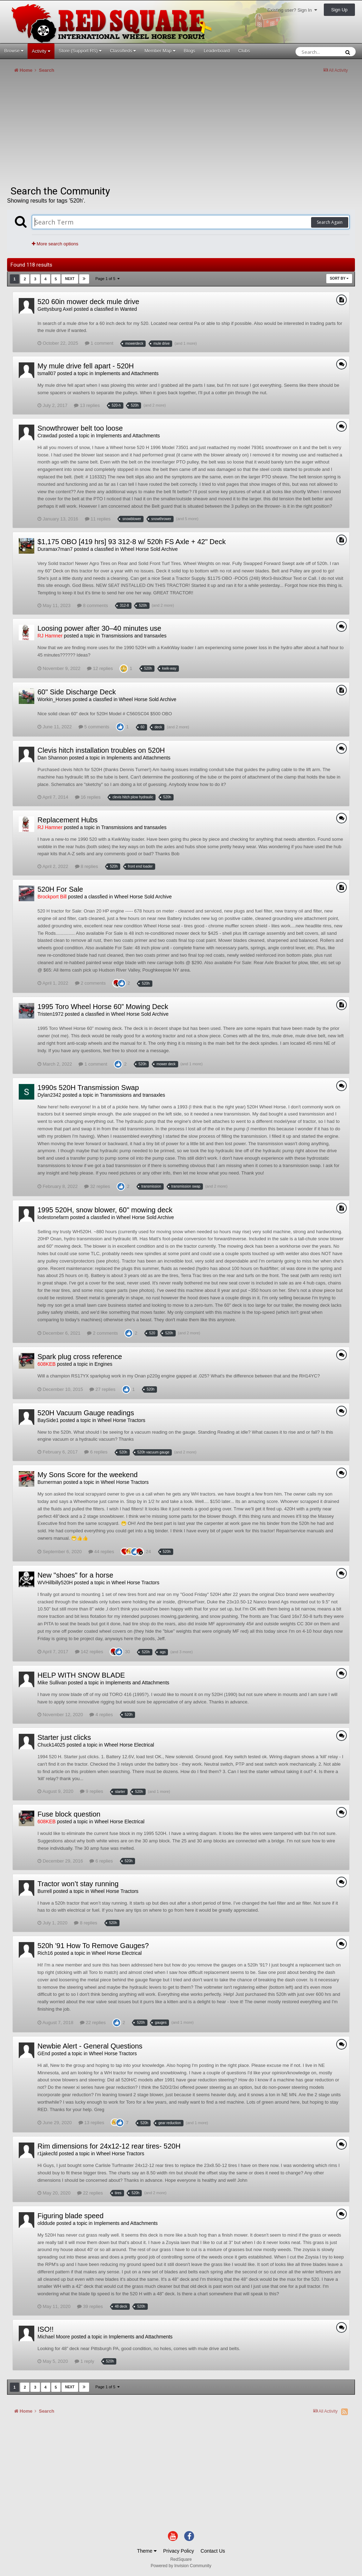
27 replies (102, 1389)
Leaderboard (217, 50)
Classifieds (123, 50)
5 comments (93, 726)
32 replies (97, 1186)
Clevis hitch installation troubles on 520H (101, 750)
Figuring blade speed (70, 2216)
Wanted (128, 309)
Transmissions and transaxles (134, 636)
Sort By (339, 278)
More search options (55, 243)
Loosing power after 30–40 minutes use (99, 628)
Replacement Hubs (67, 820)
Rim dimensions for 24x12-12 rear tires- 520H (109, 2146)
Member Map (159, 50)
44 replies (101, 1551)
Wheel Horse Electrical (129, 1745)
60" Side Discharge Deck (76, 692)
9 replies (91, 1791)
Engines (103, 1364)
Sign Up (339, 9)
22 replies (93, 2022)
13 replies (87, 405)
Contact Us (212, 2551)
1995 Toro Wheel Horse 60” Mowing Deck (102, 1006)
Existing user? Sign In (292, 10)
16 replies (88, 797)
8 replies (86, 866)
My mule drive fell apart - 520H (85, 366)
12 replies (100, 668)
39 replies (90, 2306)
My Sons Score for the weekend (87, 1475)
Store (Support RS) (80, 50)
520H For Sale (60, 889)
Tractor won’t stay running (77, 1884)
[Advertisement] (90, 132)
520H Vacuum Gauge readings (85, 1413)
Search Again (330, 222)
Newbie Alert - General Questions (89, 2046)
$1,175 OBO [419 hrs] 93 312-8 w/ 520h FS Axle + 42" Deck (131, 542)
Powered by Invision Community (181, 2565)
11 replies (98, 518)
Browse (13, 50)
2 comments (90, 983)
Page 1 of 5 (107, 278)
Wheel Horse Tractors (121, 1420)
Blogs (189, 50)
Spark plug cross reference (79, 1356)
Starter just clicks (64, 1737)
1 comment (99, 343)
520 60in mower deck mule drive (88, 301)
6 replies (95, 1452)
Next (70, 279)
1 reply (84, 2361)
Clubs (244, 50)
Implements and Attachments (127, 373)
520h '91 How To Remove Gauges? (93, 1946)
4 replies (101, 1714)
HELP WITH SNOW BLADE (81, 1675)
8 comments (92, 605)
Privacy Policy (178, 2551)
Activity (41, 51)
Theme (146, 2551)
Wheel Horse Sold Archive (149, 549)
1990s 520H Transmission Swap (88, 1087)
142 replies (89, 1651)
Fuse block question (68, 1814)
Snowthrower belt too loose (80, 428)
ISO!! (45, 2329)
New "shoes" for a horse (75, 1575)
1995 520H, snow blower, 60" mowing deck (105, 1210)
